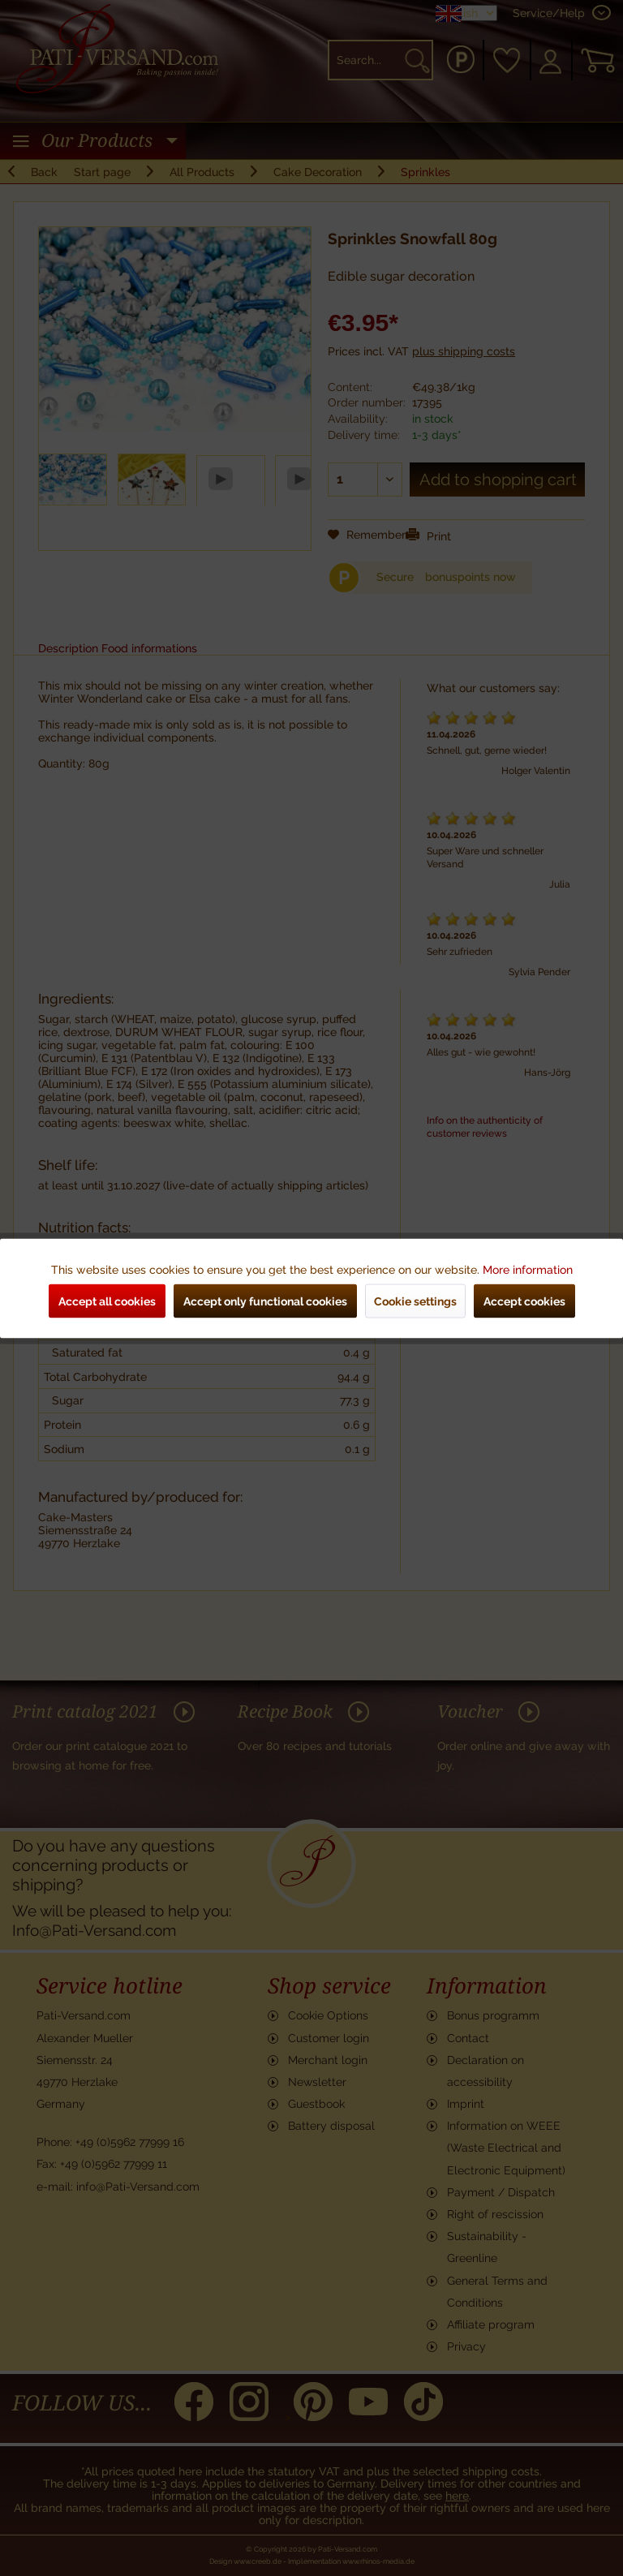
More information (528, 1268)
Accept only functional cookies (265, 1300)
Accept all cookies (107, 1300)
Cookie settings (415, 1300)
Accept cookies (524, 1300)
